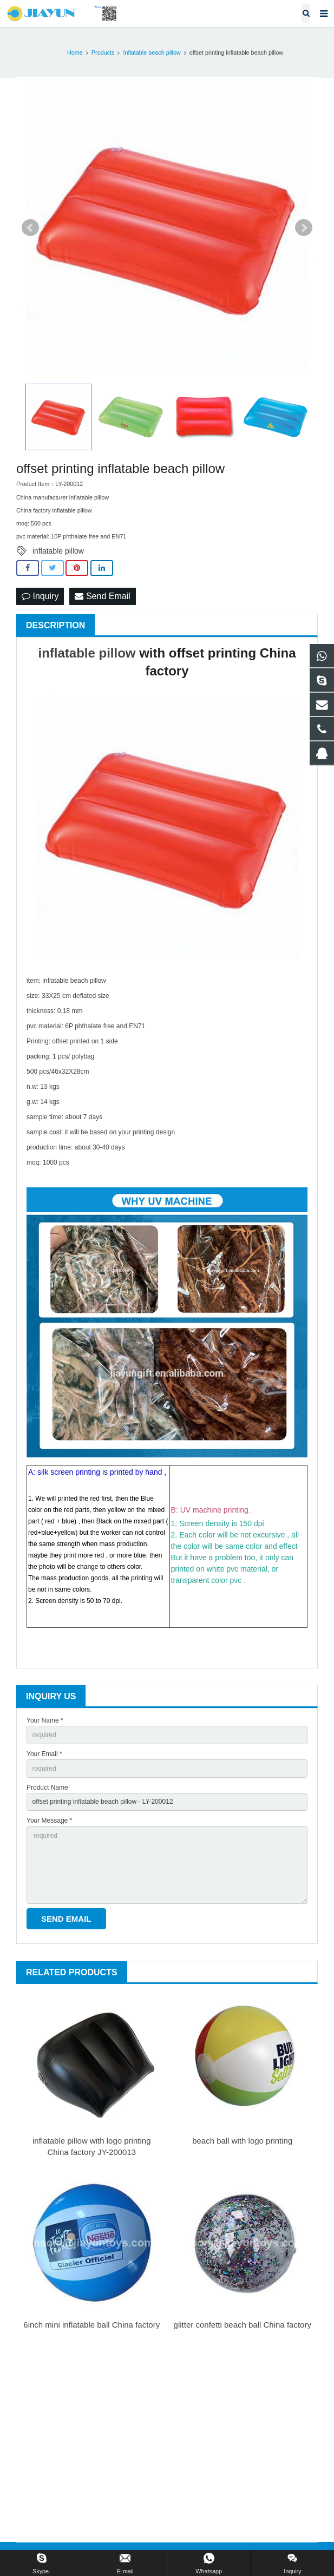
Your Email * (44, 1754)
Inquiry (40, 596)
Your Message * (49, 1820)
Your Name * (45, 1720)
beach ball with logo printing (242, 2140)
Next (303, 227)
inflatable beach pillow (74, 980)
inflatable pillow (58, 551)
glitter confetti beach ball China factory (242, 2324)
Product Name (47, 1787)
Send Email (102, 596)
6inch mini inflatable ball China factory (91, 2324)
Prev (30, 227)
